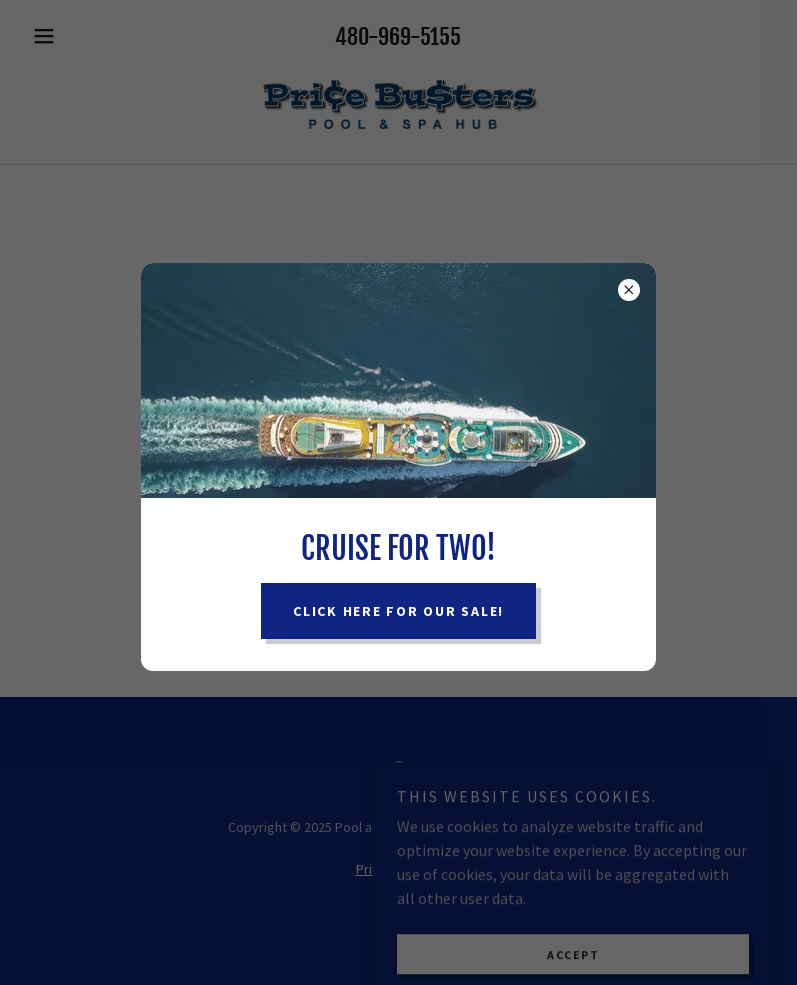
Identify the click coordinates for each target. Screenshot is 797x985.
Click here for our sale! (398, 611)
